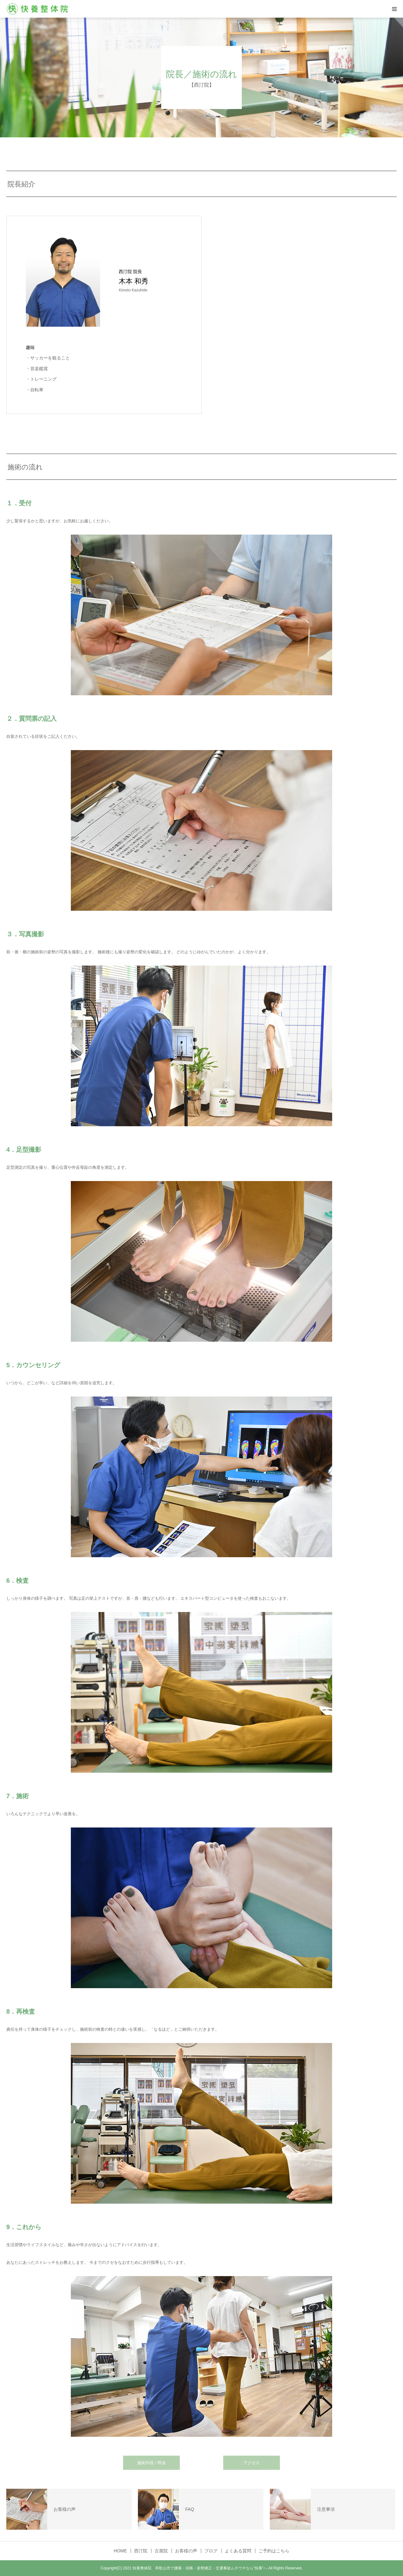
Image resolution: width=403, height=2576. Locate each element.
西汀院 (140, 2551)
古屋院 (161, 2551)
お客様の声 (186, 2551)
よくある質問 (238, 2551)
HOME (120, 2551)
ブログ (211, 2551)
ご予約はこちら (273, 2551)
